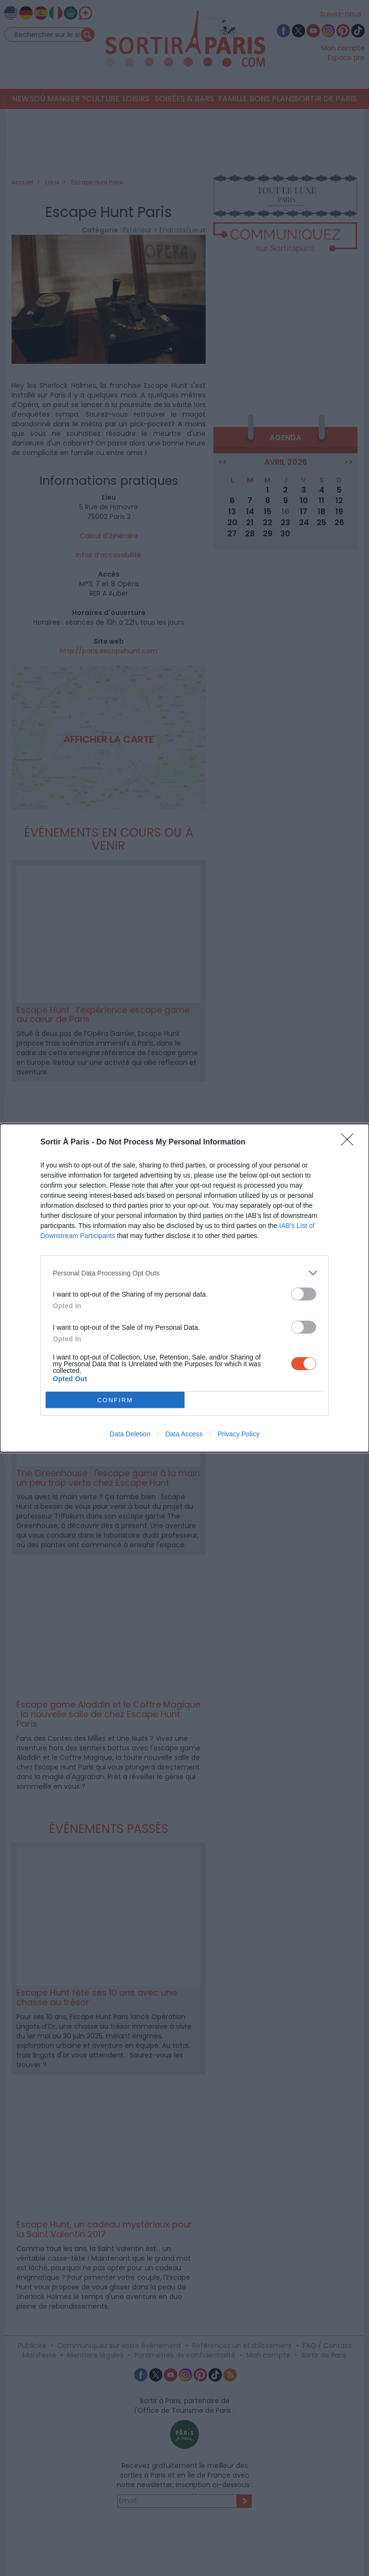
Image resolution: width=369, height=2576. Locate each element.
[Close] (350, 1142)
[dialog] (184, 1288)
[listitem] (184, 1273)
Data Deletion (130, 1434)
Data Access (184, 1434)
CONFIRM (115, 1400)
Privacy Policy (238, 1434)
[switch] (303, 1294)
